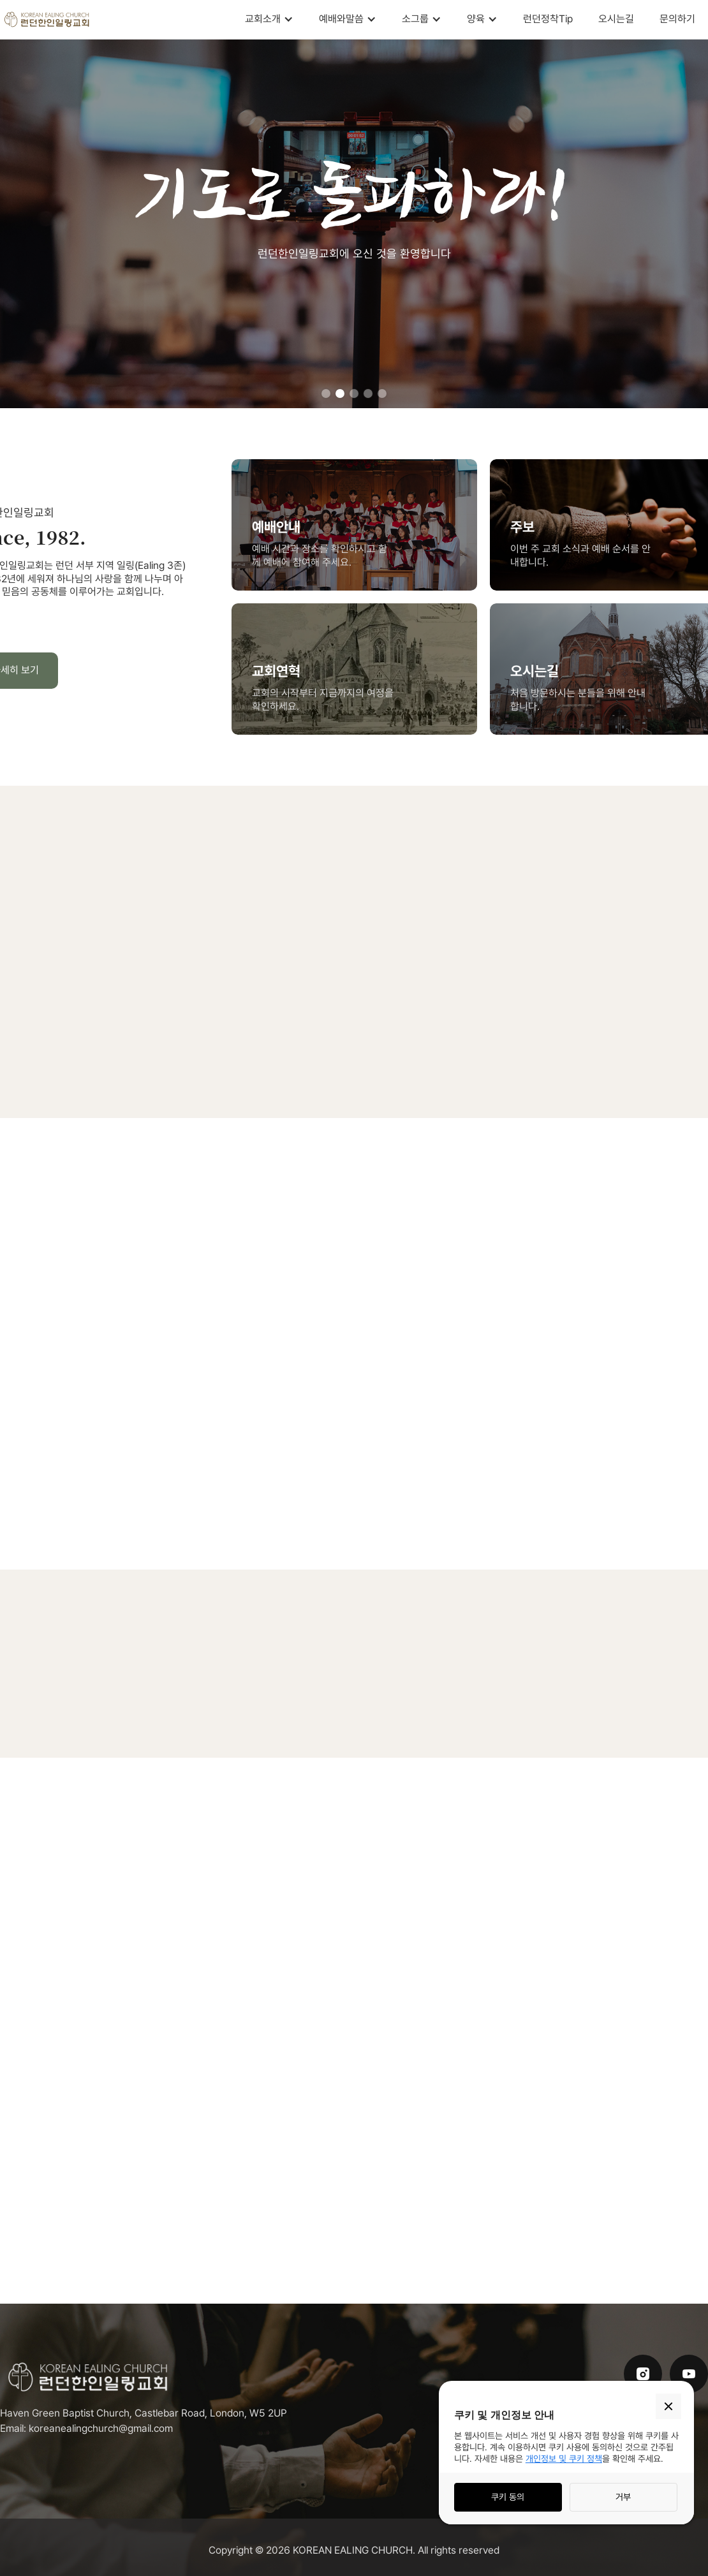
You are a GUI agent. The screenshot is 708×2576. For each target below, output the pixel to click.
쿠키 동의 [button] (507, 2497)
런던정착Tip (548, 19)
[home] (47, 19)
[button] (269, 19)
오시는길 (616, 19)
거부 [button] (623, 2497)
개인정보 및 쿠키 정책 (564, 2459)
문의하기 (677, 19)
